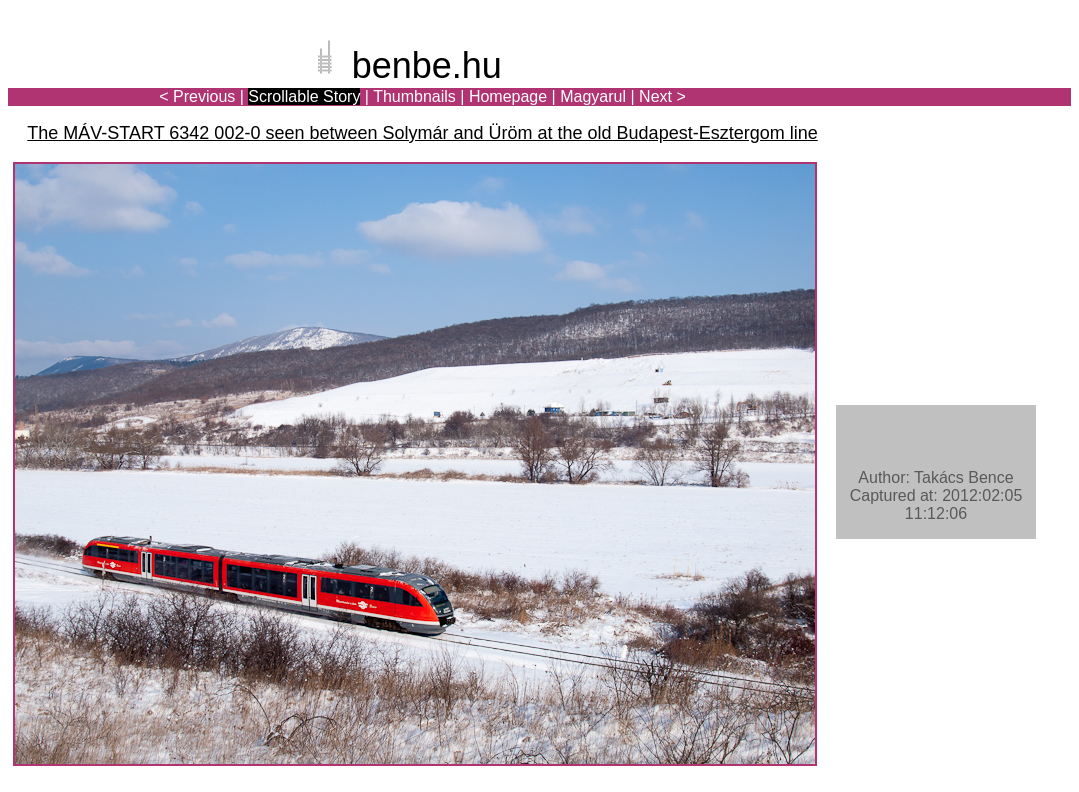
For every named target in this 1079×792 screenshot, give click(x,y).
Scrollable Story (304, 96)
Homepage (508, 96)
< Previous (197, 96)
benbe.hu (427, 65)
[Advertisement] (954, 84)
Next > (662, 96)
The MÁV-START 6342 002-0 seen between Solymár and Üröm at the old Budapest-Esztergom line (422, 133)
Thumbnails (414, 96)
